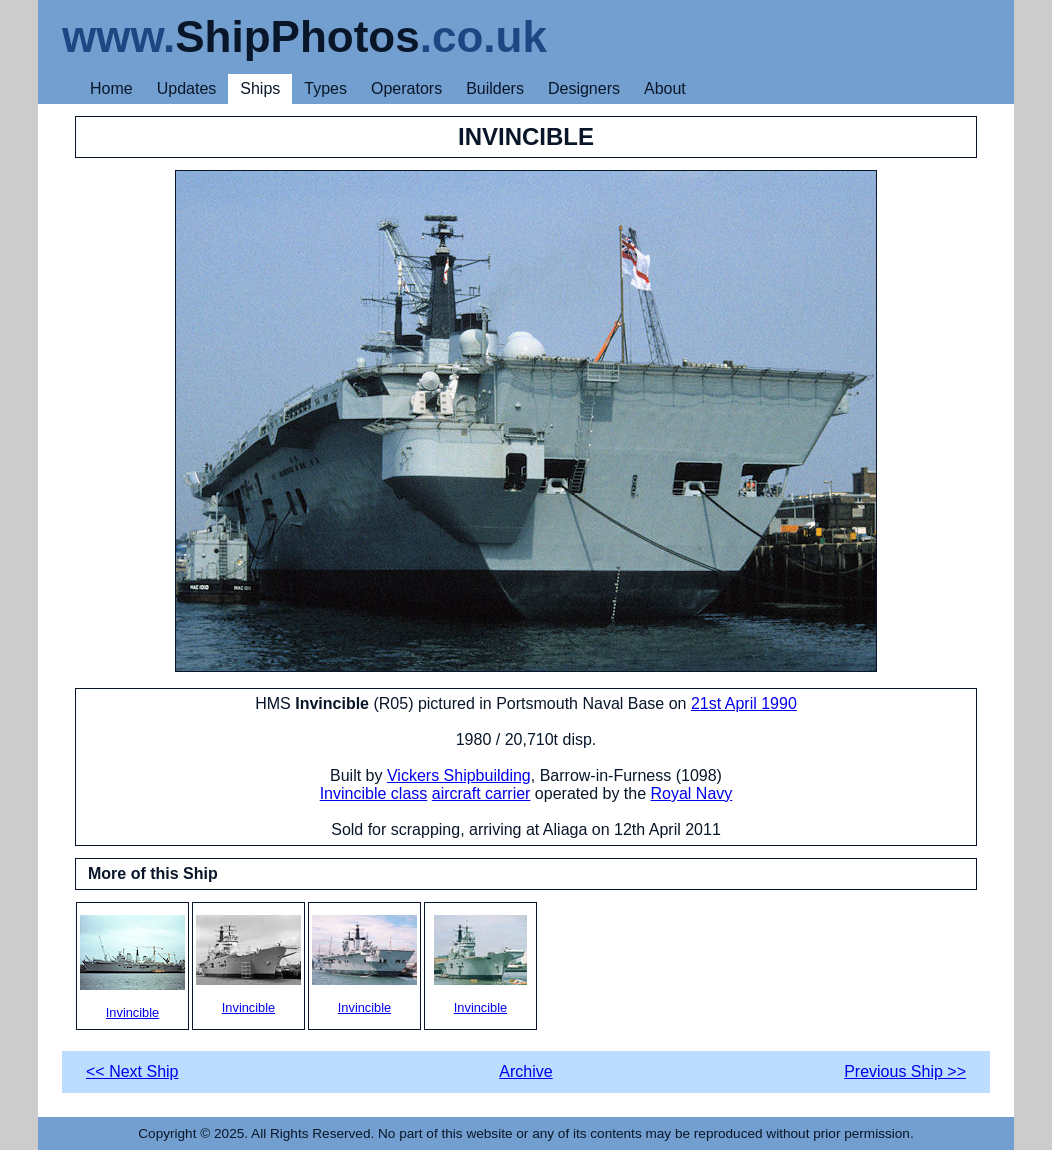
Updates (187, 88)
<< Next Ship (132, 1071)
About (665, 88)
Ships (260, 88)
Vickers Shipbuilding (459, 775)
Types (325, 88)
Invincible (132, 967)
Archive (525, 1071)
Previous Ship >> (905, 1071)
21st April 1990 (744, 703)
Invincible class (374, 793)
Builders (495, 88)
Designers (584, 88)
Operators (406, 88)
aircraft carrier (481, 793)
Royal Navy (692, 793)
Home (111, 88)
